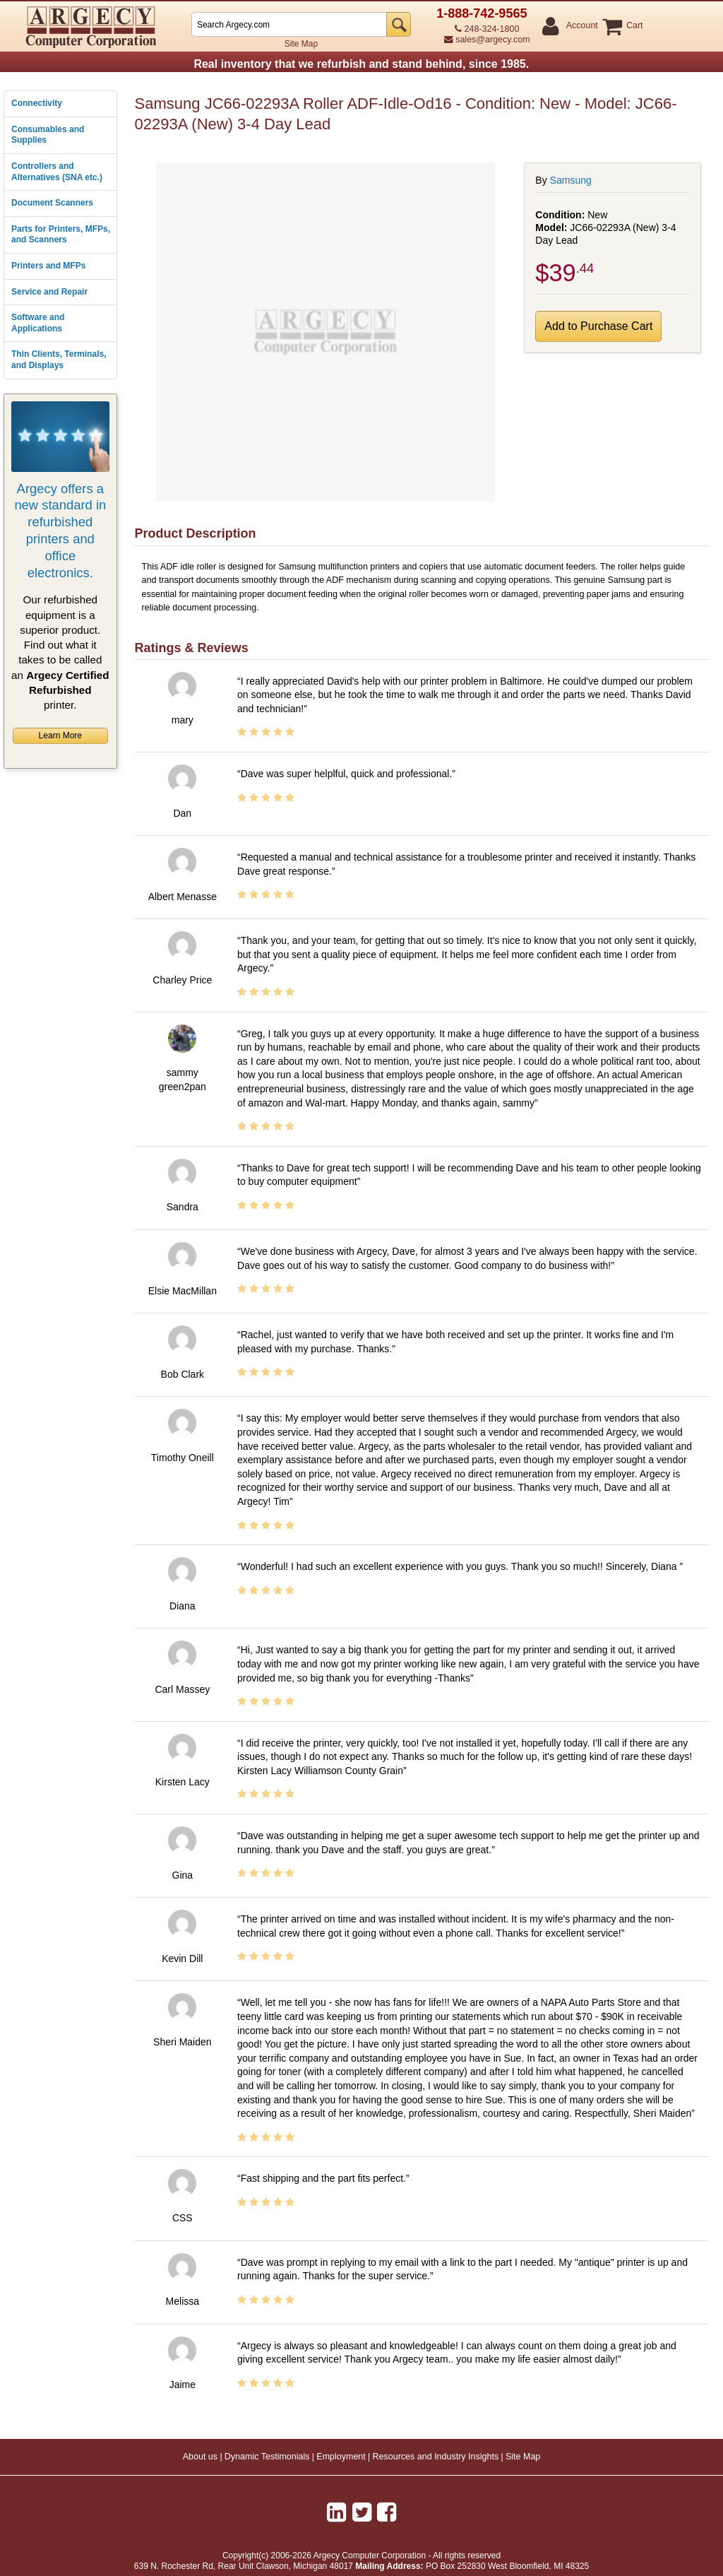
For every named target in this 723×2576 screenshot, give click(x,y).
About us (200, 2457)
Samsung (571, 180)
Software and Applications (37, 322)
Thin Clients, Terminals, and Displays (58, 359)
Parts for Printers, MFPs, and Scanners (60, 234)
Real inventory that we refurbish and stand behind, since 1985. (361, 64)
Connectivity (36, 103)
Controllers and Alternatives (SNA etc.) (56, 171)
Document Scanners (52, 203)
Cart (634, 26)
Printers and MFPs (48, 266)
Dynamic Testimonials (267, 2457)
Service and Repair (49, 292)
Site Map (301, 44)
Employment (340, 2457)
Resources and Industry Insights (436, 2457)
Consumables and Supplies (47, 135)
